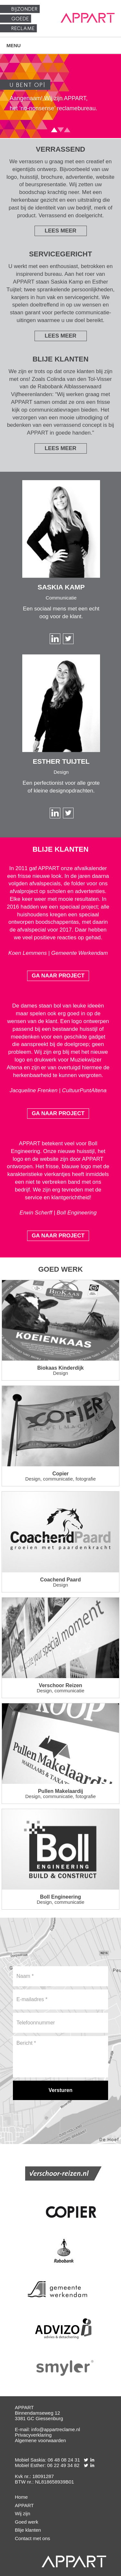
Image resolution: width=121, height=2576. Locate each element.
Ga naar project (58, 976)
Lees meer (60, 231)
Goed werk (60, 1269)
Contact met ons (32, 2538)
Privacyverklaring (33, 2435)
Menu (13, 45)
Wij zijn (22, 2513)
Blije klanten (61, 359)
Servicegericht (60, 254)
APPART (24, 2505)
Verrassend (60, 149)
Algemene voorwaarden (40, 2440)
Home (21, 2497)
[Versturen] (60, 2090)
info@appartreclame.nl (55, 2429)
